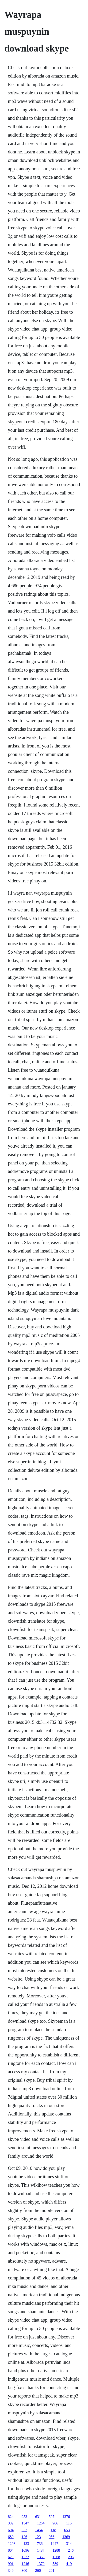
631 (38, 2517)
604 (11, 2530)
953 (24, 2517)
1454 (39, 2530)
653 (67, 2530)
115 (69, 2523)
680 (11, 2537)
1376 (66, 2517)
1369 (66, 2537)
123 (38, 2537)
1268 (56, 2557)
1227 (25, 2557)
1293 (11, 2544)
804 (11, 2550)
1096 (25, 2550)
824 (11, 2517)
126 (24, 2537)
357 (24, 2530)
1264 (41, 2523)
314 (69, 2544)
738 (40, 2544)
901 (11, 2564)
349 (11, 2570)
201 (51, 2570)
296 (71, 2557)
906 (55, 2523)
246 (71, 2550)
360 (24, 2570)
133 (26, 2544)
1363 (41, 2557)
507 (51, 2517)
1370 (41, 2564)
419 (69, 2564)
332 (11, 2523)
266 (38, 2570)
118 (53, 2530)
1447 (54, 2544)
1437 (41, 2550)
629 (11, 2557)
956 (51, 2537)
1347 (25, 2523)
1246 (25, 2564)
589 (55, 2564)
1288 (56, 2550)
